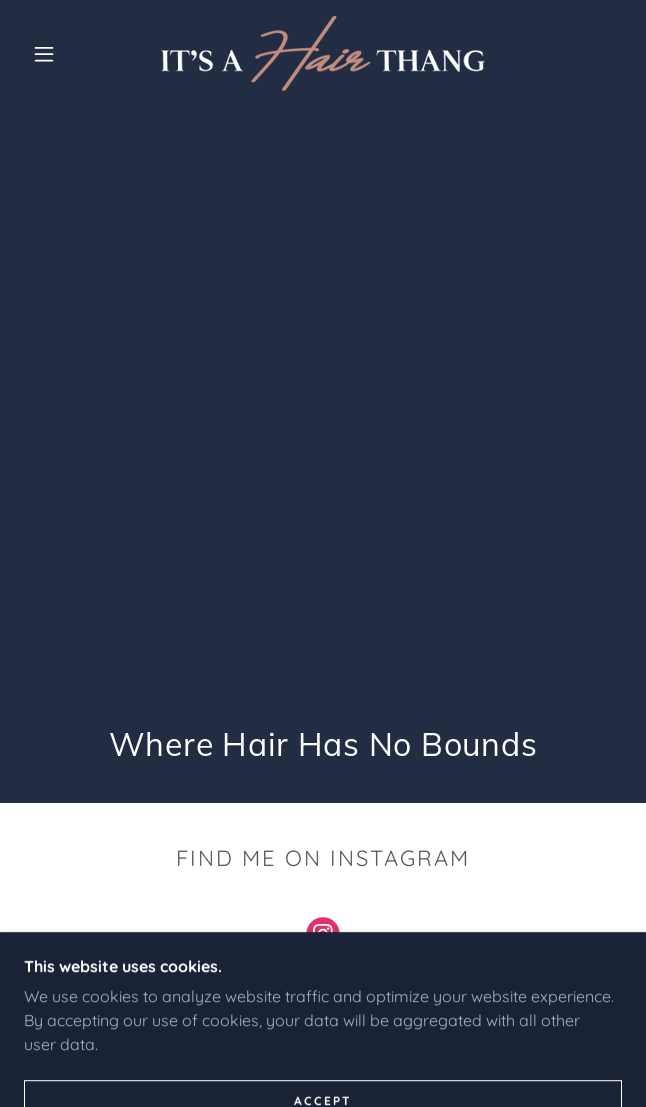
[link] (323, 53)
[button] (54, 54)
